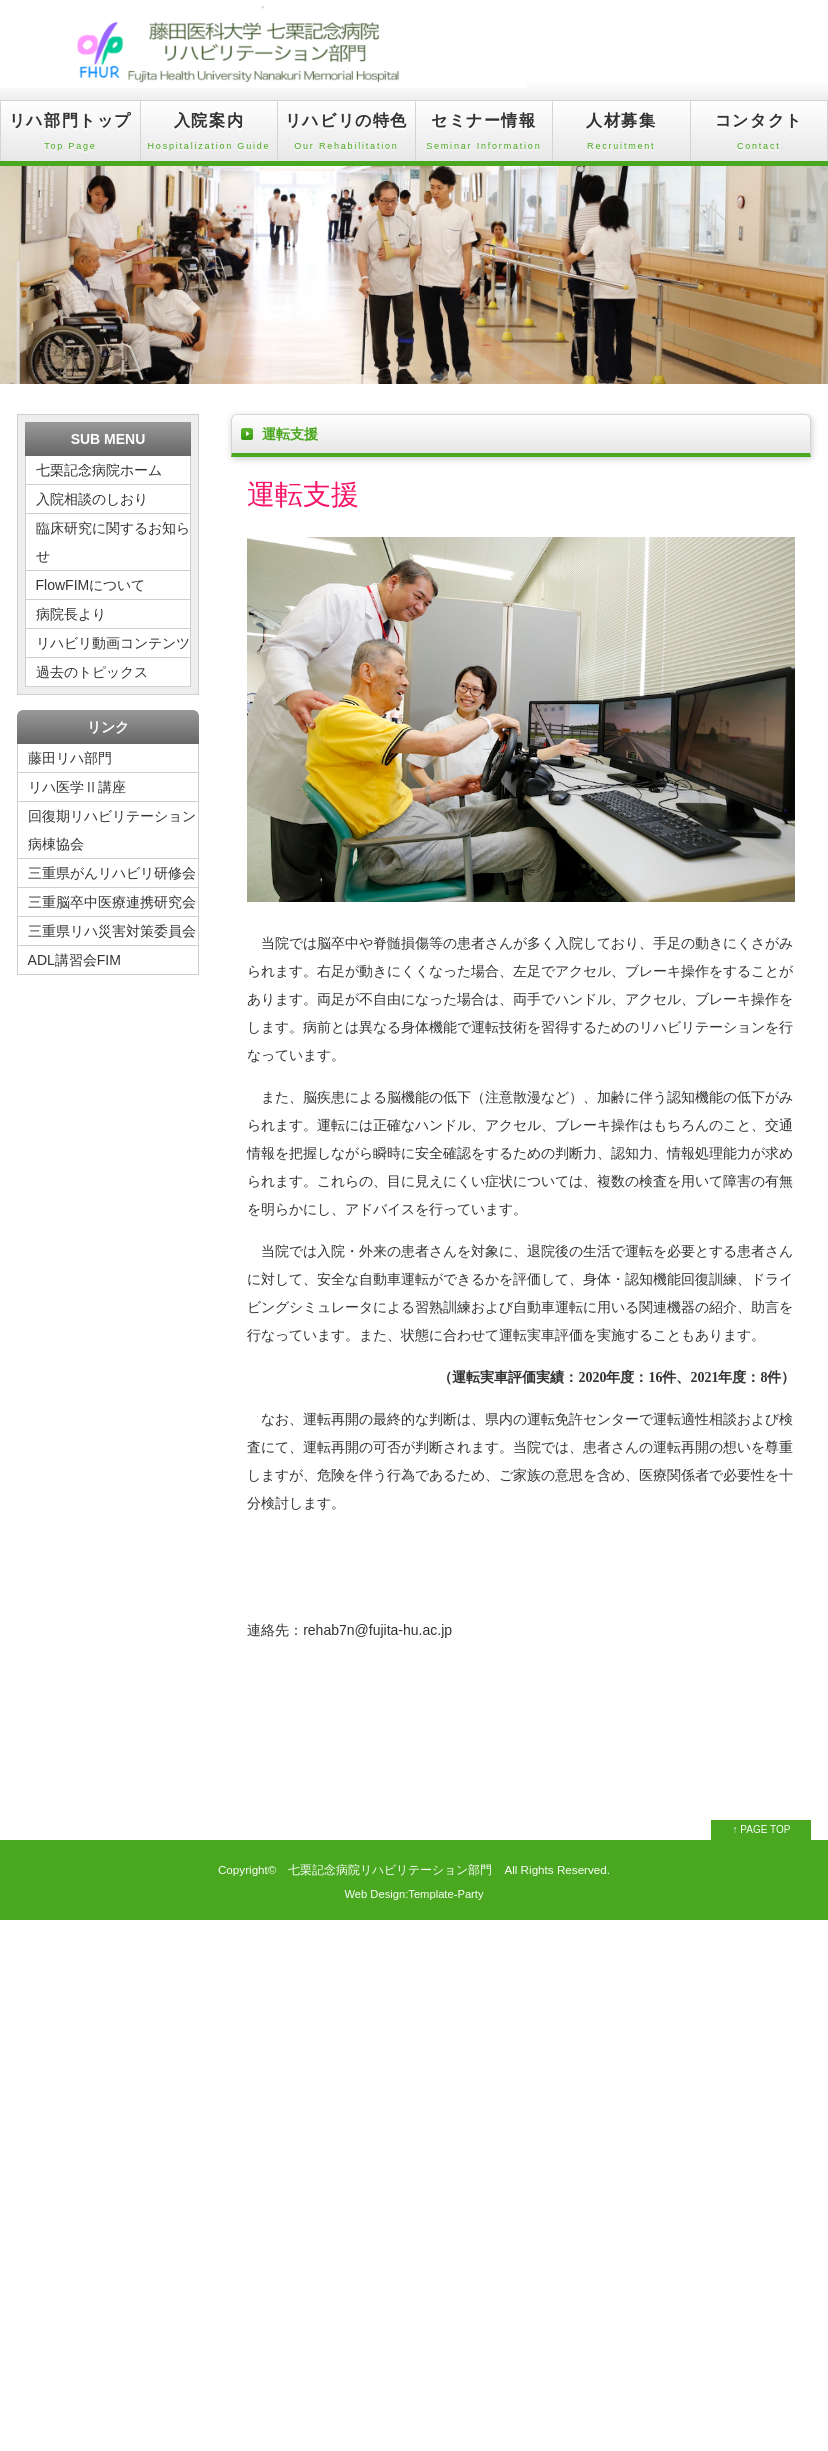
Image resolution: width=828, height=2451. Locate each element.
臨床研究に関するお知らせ (113, 542)
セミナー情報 (484, 136)
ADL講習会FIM (74, 960)
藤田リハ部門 (77, 758)
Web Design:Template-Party (413, 1894)
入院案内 (209, 136)
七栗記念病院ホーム (99, 470)
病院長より (71, 614)
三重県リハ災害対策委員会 (112, 931)
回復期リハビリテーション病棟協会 (112, 830)
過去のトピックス (92, 672)
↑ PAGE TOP (762, 1829)
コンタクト (759, 136)
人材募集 (621, 136)
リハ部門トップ (70, 136)
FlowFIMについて (91, 585)
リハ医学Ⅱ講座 (77, 787)
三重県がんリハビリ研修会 (112, 873)
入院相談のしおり (92, 499)
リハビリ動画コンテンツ (113, 643)
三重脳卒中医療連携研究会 (112, 902)
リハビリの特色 (346, 136)
